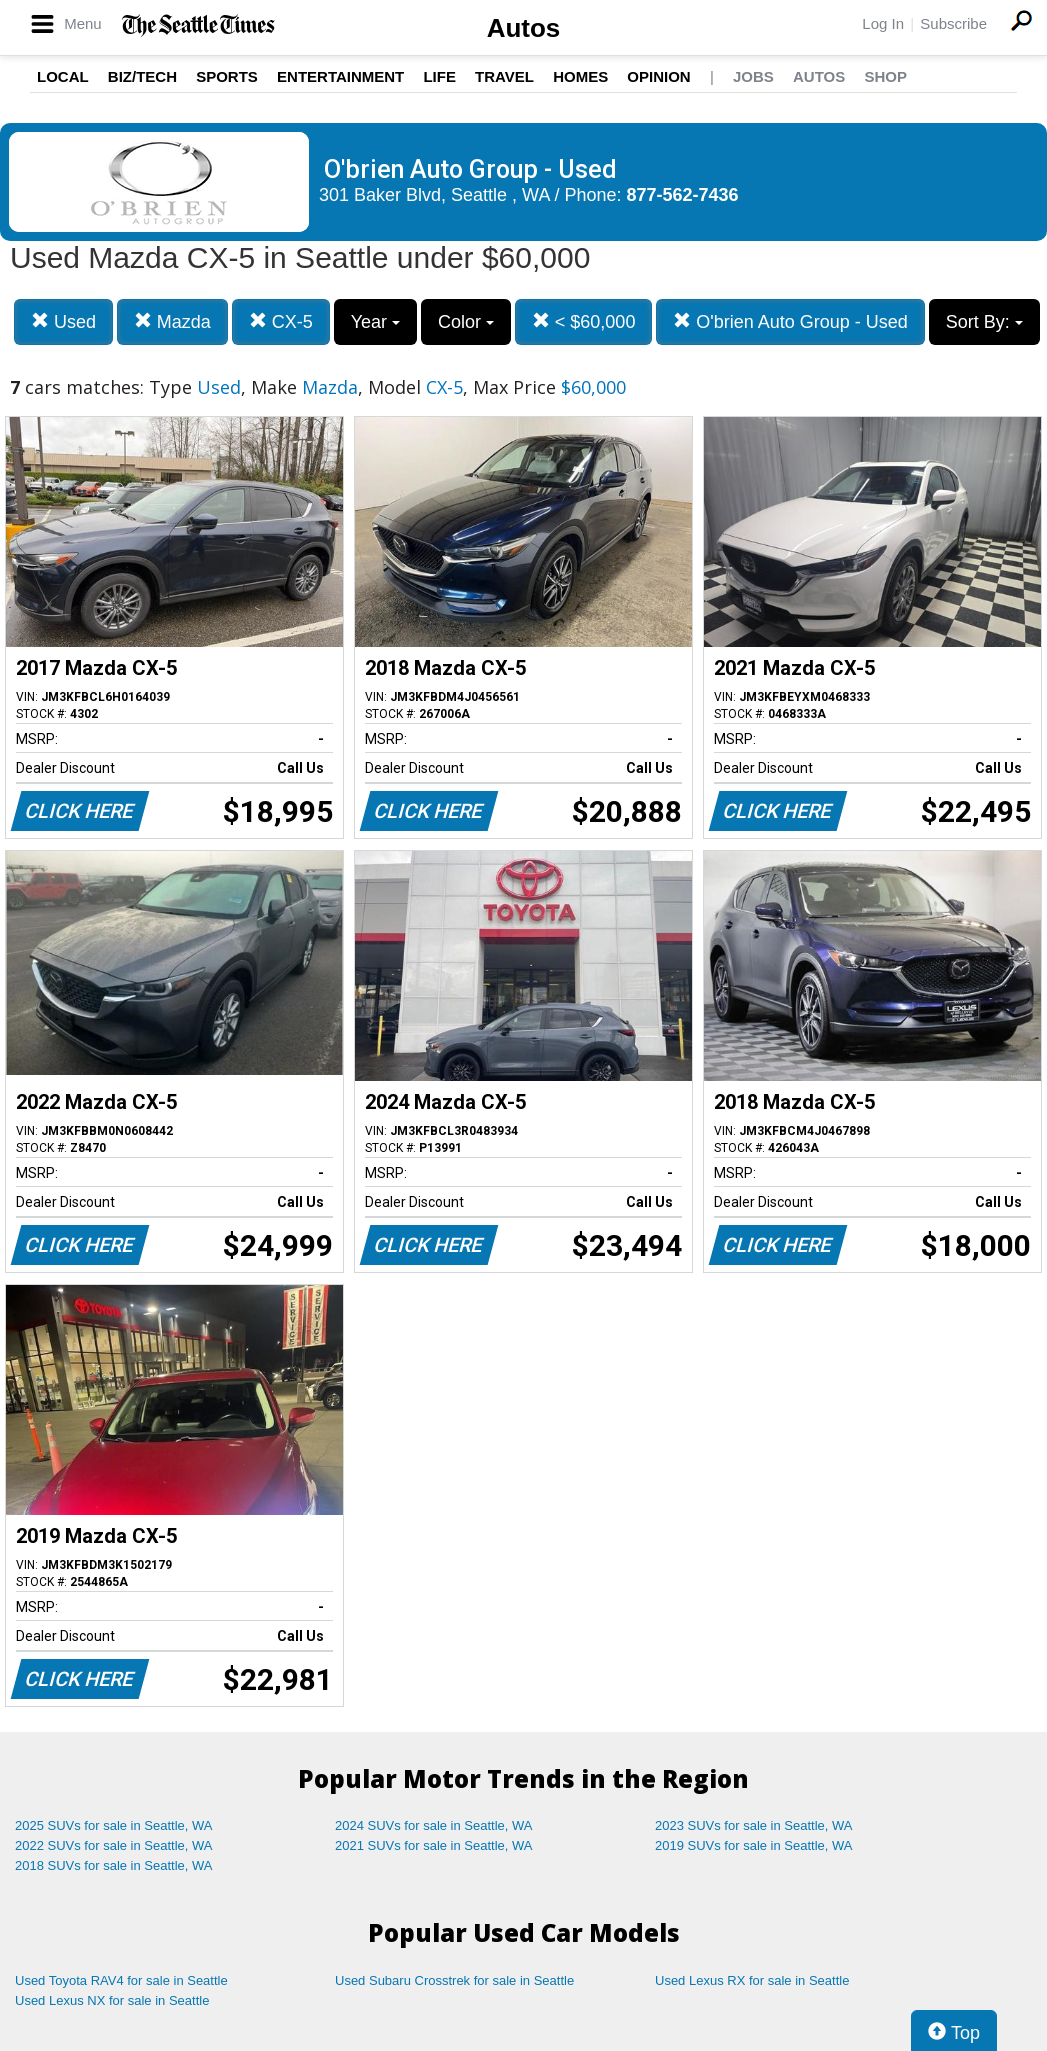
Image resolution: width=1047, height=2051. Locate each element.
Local (63, 76)
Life (439, 76)
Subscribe (953, 23)
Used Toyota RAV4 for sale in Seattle (121, 1980)
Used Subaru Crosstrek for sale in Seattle (454, 1980)
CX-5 (281, 321)
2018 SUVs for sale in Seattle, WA (114, 1865)
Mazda (172, 321)
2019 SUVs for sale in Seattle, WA (754, 1845)
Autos (524, 28)
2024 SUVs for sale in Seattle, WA (434, 1825)
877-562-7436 (683, 195)
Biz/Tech (142, 76)
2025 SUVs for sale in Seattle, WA (114, 1825)
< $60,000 (584, 321)
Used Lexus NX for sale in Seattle (112, 2000)
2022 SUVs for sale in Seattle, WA (114, 1845)
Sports (227, 76)
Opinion (658, 76)
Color (466, 322)
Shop (885, 76)
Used (63, 321)
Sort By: (984, 322)
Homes (580, 76)
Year (375, 322)
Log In (883, 23)
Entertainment (340, 76)
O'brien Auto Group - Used (790, 321)
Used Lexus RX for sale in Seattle (752, 1980)
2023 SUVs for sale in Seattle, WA (754, 1825)
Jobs (753, 76)
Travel (504, 76)
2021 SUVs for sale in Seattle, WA (434, 1845)
